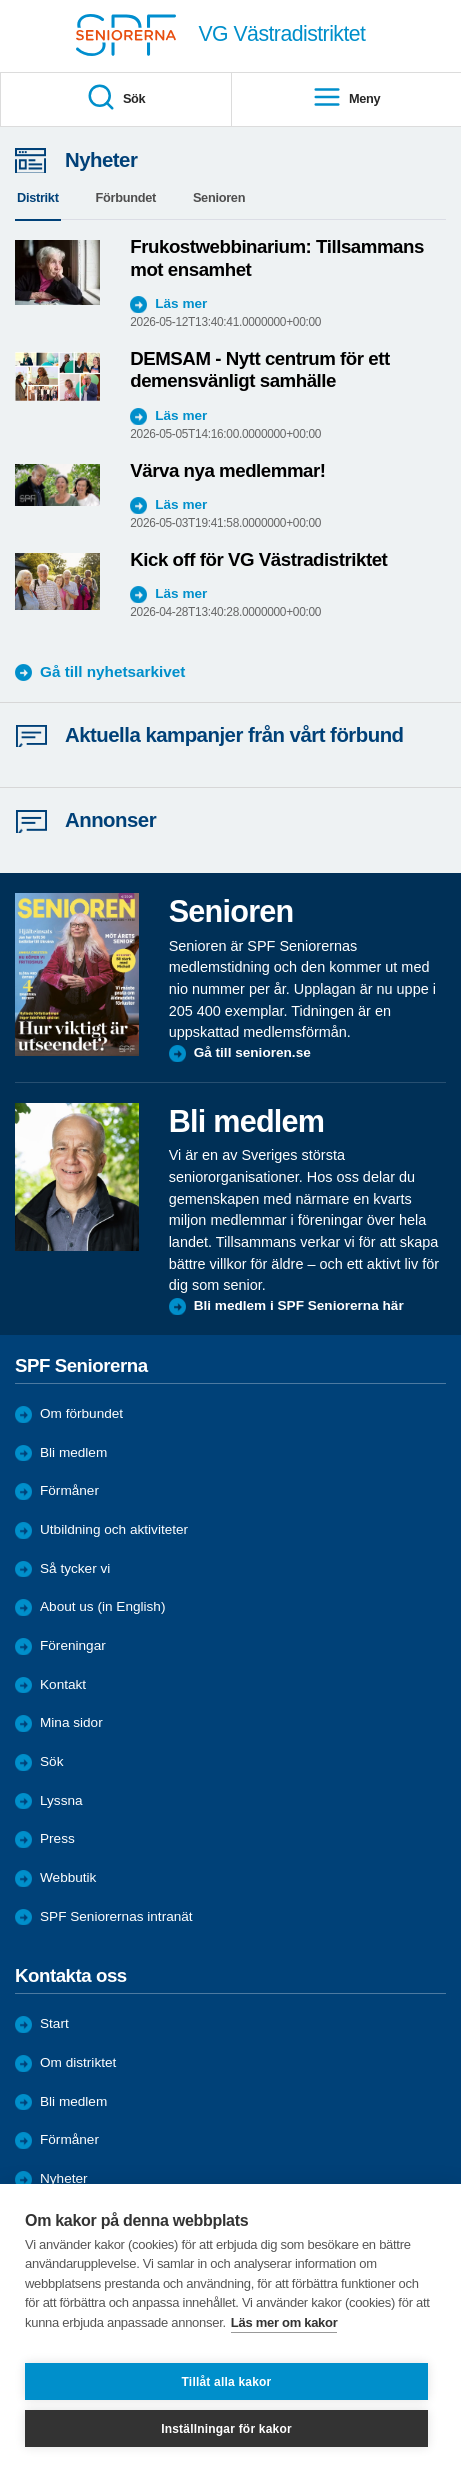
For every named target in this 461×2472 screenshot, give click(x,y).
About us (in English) (102, 1606)
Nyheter (64, 2178)
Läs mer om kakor (284, 2322)
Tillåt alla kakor (227, 2382)
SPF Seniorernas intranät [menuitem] (116, 1916)
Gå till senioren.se (252, 1052)
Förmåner (69, 1490)
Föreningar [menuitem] (73, 1645)
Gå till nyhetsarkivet (112, 671)
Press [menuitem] (57, 1838)
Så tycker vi (75, 1568)
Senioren (219, 197)
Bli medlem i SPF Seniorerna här (299, 1305)
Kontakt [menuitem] (63, 1684)
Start (54, 2023)
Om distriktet (78, 2062)
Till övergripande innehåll (0, 0)
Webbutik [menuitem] (68, 1877)
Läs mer (181, 303)
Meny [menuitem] (346, 98)
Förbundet (126, 197)
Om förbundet (81, 1413)
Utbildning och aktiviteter (114, 1529)
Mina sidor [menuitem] (71, 1722)
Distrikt (38, 197)
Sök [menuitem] (115, 98)
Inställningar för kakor (226, 2429)
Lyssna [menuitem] (61, 1800)
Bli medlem (73, 1452)
